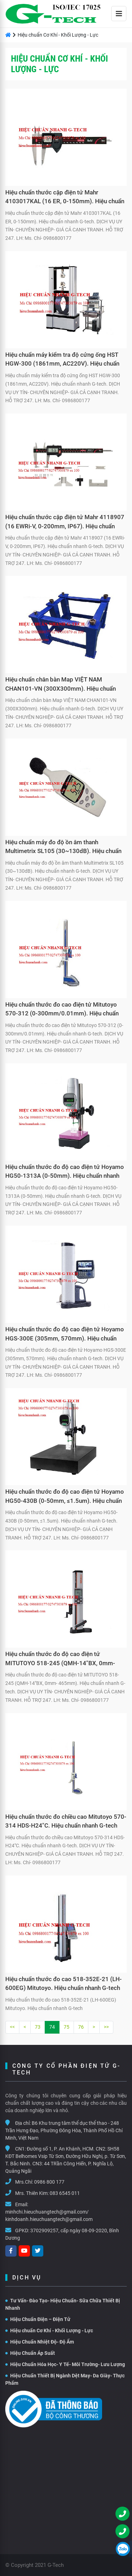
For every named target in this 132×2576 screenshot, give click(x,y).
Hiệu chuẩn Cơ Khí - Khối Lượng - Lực (49, 2330)
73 (37, 2027)
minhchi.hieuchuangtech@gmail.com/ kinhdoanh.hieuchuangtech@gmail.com (49, 2215)
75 (66, 2027)
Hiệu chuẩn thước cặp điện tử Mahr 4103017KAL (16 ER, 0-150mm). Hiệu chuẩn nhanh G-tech (64, 198)
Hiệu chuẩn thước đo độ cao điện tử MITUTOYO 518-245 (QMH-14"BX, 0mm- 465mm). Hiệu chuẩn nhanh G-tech (60, 1659)
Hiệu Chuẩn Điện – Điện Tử (37, 2319)
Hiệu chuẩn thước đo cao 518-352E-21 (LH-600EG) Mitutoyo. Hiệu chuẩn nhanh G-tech (63, 1983)
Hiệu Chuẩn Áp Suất (30, 2353)
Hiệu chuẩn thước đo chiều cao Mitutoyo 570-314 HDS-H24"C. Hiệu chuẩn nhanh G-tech (65, 1821)
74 (52, 2027)
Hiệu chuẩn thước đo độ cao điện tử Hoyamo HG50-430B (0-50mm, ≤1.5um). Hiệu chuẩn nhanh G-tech (64, 1497)
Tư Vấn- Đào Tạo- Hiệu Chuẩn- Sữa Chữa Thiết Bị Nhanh (62, 2304)
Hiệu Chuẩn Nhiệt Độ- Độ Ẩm (39, 2342)
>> (106, 2027)
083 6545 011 (65, 2193)
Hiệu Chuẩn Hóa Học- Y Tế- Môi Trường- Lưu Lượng (65, 2364)
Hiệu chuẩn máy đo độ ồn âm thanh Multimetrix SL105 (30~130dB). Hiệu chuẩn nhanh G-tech (63, 848)
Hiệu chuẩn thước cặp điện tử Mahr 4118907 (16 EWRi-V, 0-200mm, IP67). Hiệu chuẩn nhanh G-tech (64, 523)
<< (12, 2027)
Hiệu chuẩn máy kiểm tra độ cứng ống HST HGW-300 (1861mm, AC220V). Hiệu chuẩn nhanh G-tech (62, 360)
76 (81, 2027)
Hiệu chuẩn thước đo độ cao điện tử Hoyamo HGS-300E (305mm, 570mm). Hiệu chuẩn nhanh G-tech (64, 1335)
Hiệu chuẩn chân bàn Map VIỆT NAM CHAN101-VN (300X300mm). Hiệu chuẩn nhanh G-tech (60, 685)
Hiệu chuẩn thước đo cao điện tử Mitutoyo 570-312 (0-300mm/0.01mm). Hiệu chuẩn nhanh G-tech (62, 1010)
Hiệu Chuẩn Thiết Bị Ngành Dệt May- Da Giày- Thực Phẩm (65, 2379)
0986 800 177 (49, 2182)
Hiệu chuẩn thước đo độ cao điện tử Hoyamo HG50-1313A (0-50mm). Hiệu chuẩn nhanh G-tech (64, 1172)
